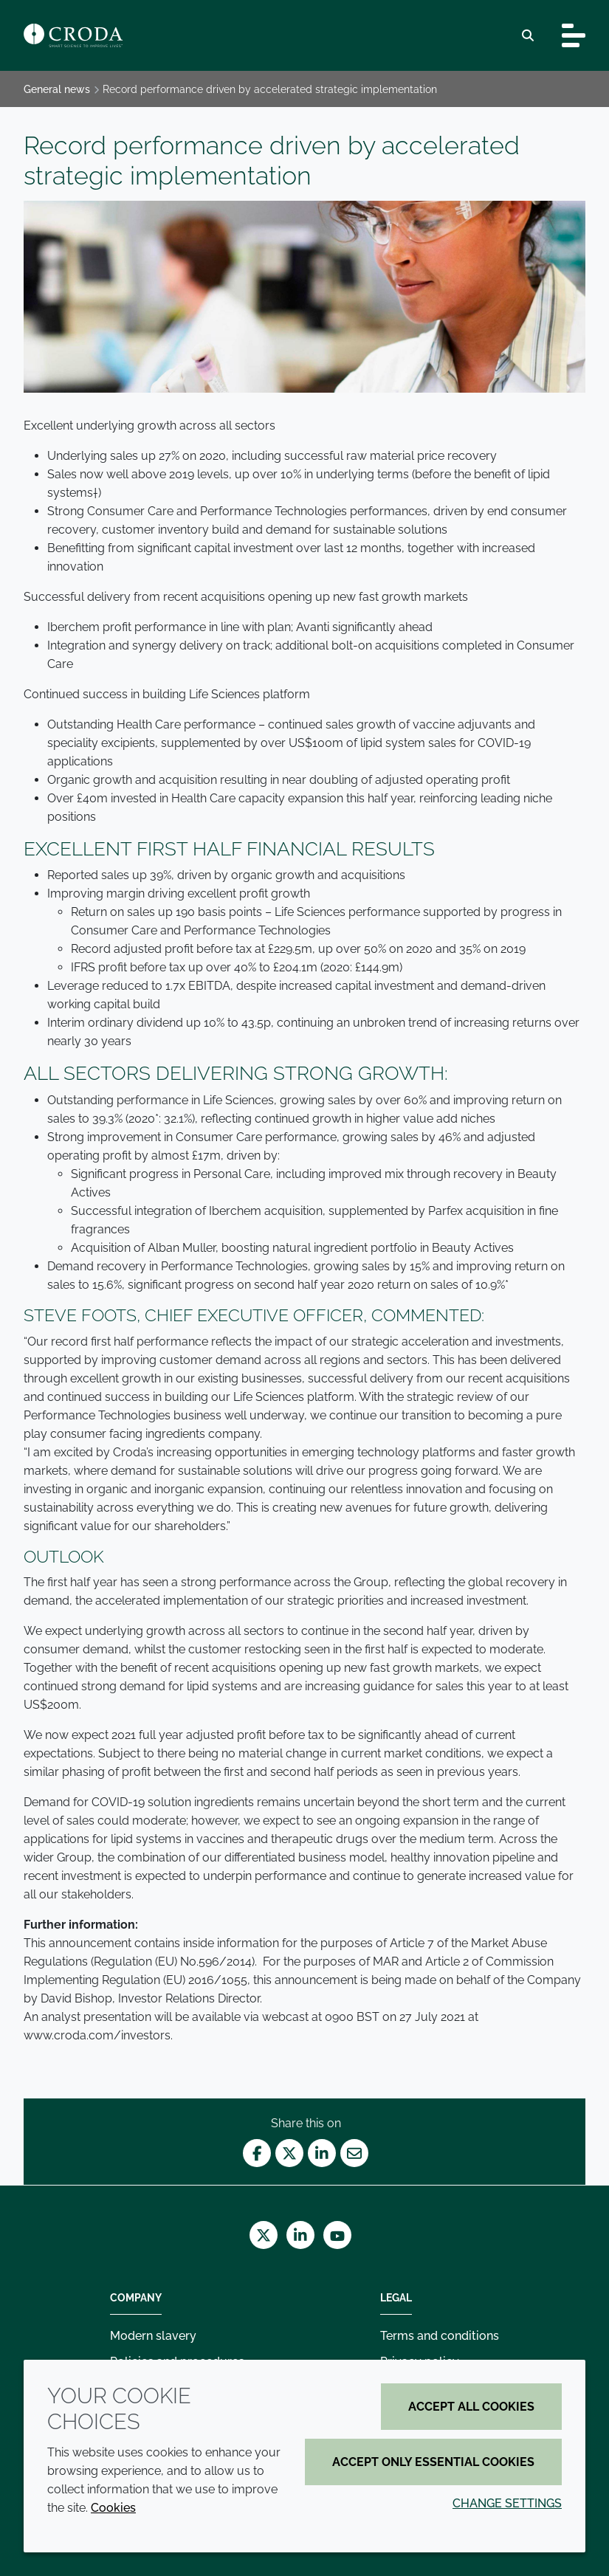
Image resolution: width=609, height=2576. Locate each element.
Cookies (113, 2508)
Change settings (507, 2503)
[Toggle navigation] (573, 35)
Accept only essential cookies (433, 2462)
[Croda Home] (73, 35)
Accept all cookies (471, 2407)
